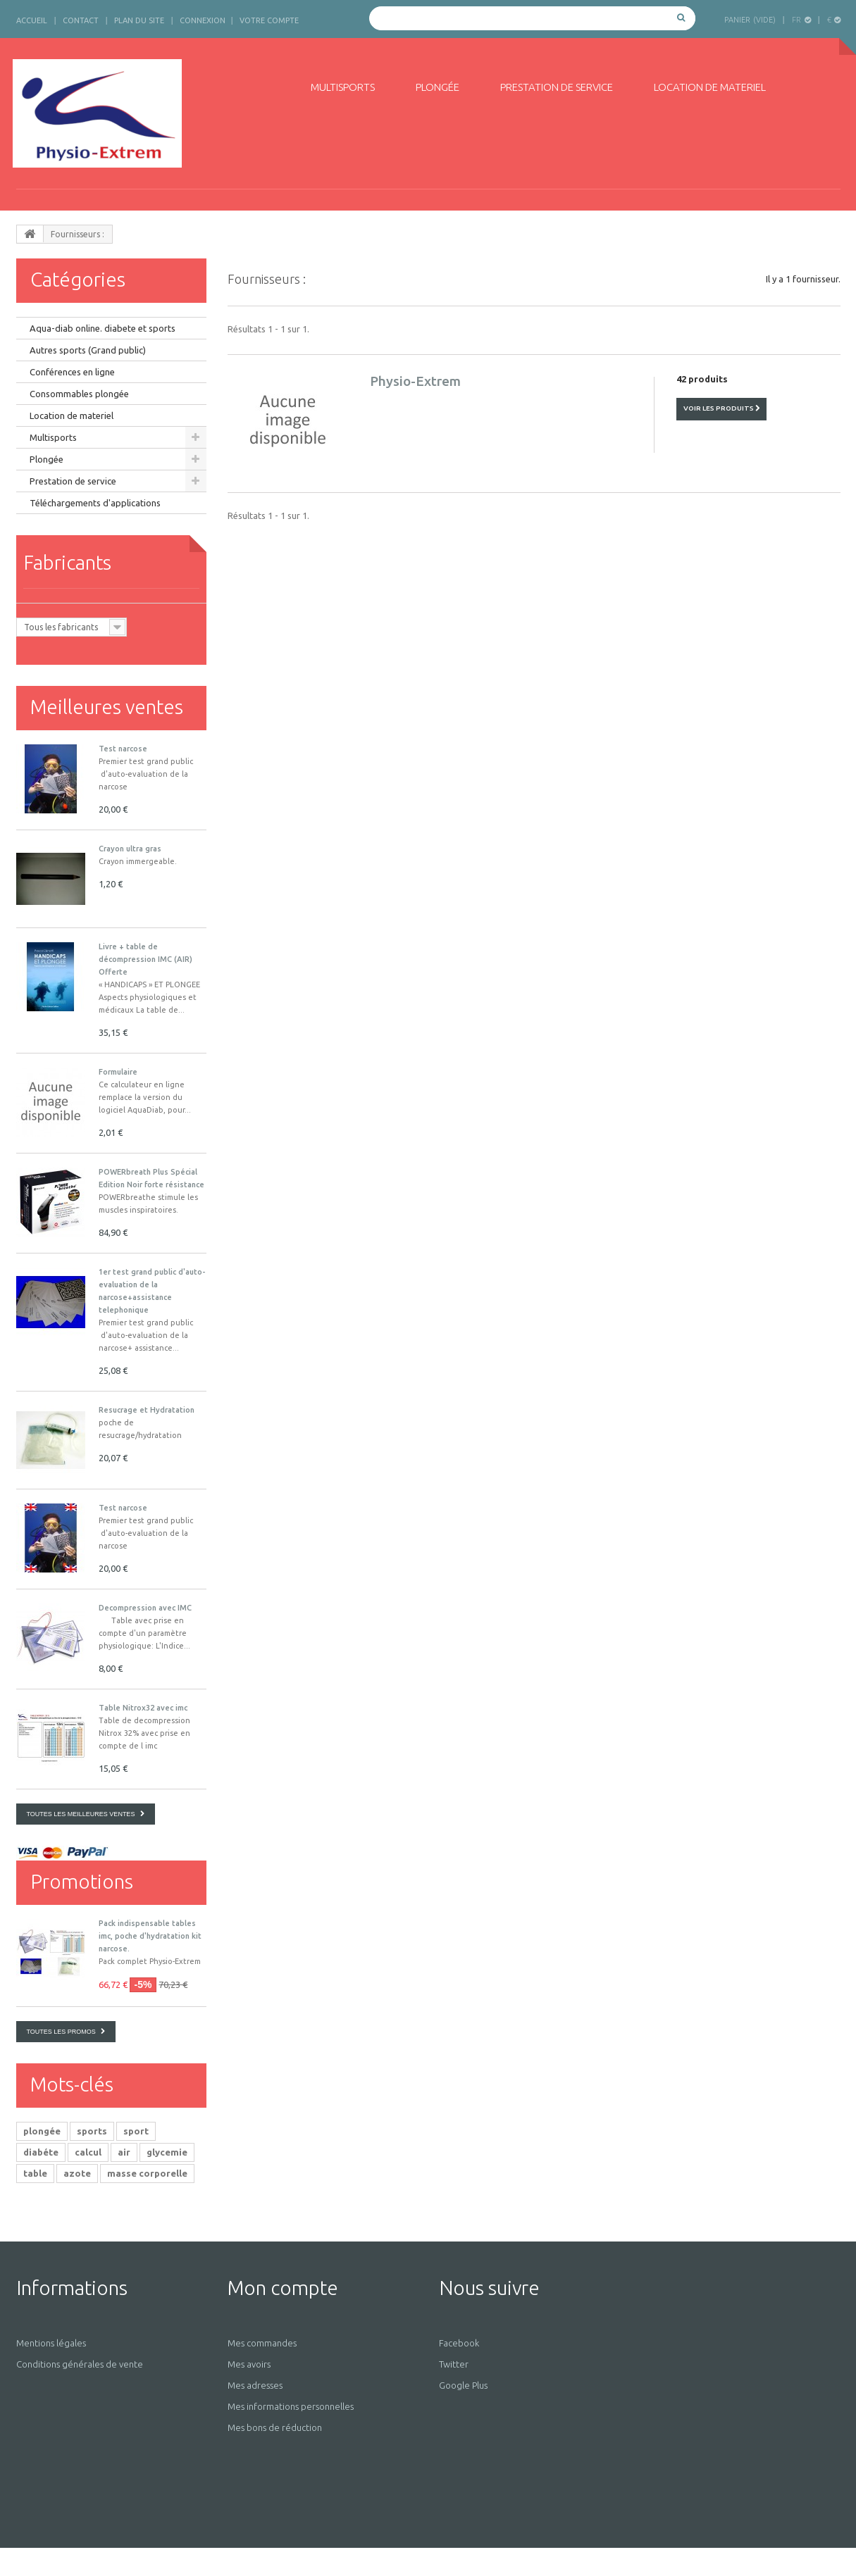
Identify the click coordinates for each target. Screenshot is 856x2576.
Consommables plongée (79, 394)
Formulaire (118, 1072)
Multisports (343, 87)
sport (136, 2131)
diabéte (40, 2152)
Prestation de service (556, 87)
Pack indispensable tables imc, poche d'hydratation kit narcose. (150, 1936)
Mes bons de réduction (275, 2427)
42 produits (702, 379)
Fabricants (67, 562)
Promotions (81, 1881)
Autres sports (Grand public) (88, 350)
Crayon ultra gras (130, 848)
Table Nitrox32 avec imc (143, 1707)
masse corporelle (147, 2173)
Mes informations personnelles (291, 2406)
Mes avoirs (249, 2364)
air (124, 2152)
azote (77, 2173)
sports (92, 2131)
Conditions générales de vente (79, 2364)
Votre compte (269, 20)
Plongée (437, 87)
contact (81, 20)
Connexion (202, 20)
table (35, 2173)
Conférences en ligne (72, 372)
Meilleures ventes (106, 707)
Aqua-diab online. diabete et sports (102, 328)
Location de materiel (710, 87)
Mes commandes (262, 2343)
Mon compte (283, 2288)
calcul (88, 2152)
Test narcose (123, 748)
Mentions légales (51, 2343)
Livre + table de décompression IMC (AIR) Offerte (145, 959)
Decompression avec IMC (145, 1607)
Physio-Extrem (415, 381)
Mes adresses (255, 2385)
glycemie (167, 2152)
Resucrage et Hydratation (146, 1410)
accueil (31, 20)
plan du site (139, 20)
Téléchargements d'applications (95, 503)
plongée (42, 2131)
